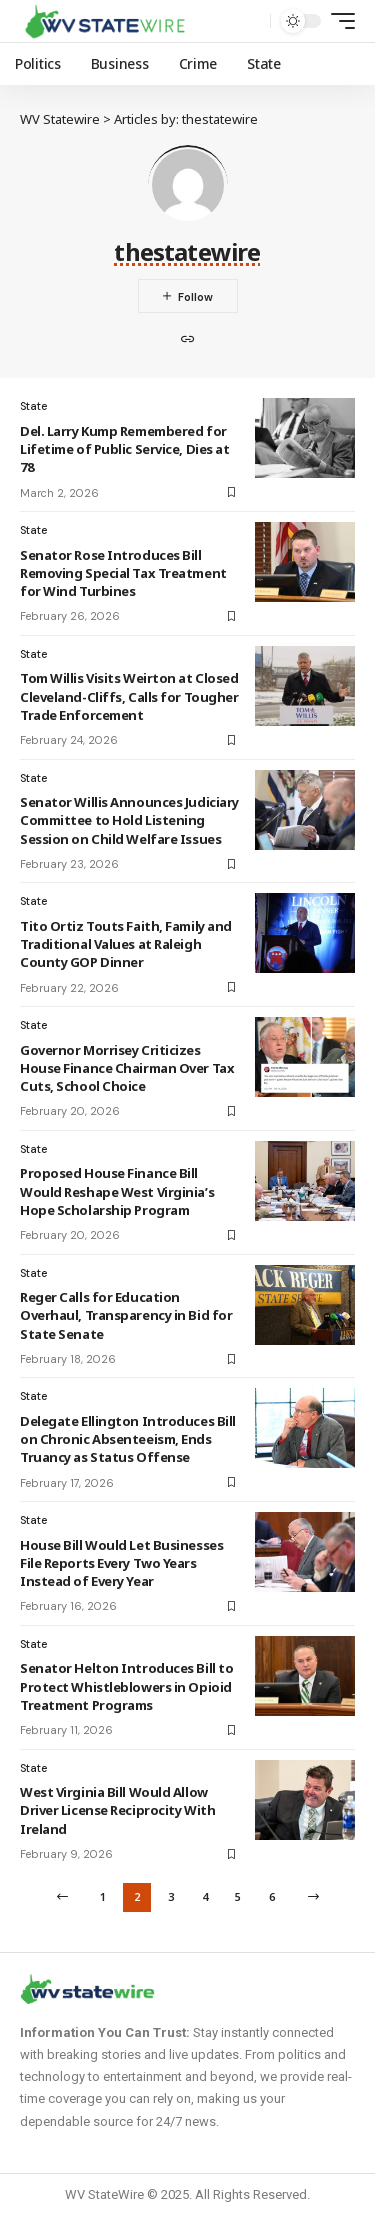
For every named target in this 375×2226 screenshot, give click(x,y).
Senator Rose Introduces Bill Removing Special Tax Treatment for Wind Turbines (123, 573)
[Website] (188, 341)
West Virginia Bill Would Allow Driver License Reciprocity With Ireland (117, 1810)
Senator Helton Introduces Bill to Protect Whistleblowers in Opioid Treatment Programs (126, 1686)
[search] (250, 21)
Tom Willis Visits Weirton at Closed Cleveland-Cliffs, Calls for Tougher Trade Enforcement (129, 696)
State (33, 406)
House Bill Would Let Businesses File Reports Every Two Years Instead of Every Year (121, 1563)
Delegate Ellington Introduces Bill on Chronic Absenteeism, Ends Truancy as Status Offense (128, 1439)
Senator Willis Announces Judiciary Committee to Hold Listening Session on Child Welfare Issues (129, 820)
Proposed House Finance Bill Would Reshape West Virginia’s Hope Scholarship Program (117, 1191)
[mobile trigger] (338, 21)
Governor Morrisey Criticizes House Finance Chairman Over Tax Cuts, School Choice (127, 1068)
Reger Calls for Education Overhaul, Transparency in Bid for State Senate (126, 1315)
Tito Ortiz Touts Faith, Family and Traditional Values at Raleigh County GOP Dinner (126, 944)
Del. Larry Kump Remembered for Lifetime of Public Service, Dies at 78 (124, 449)
